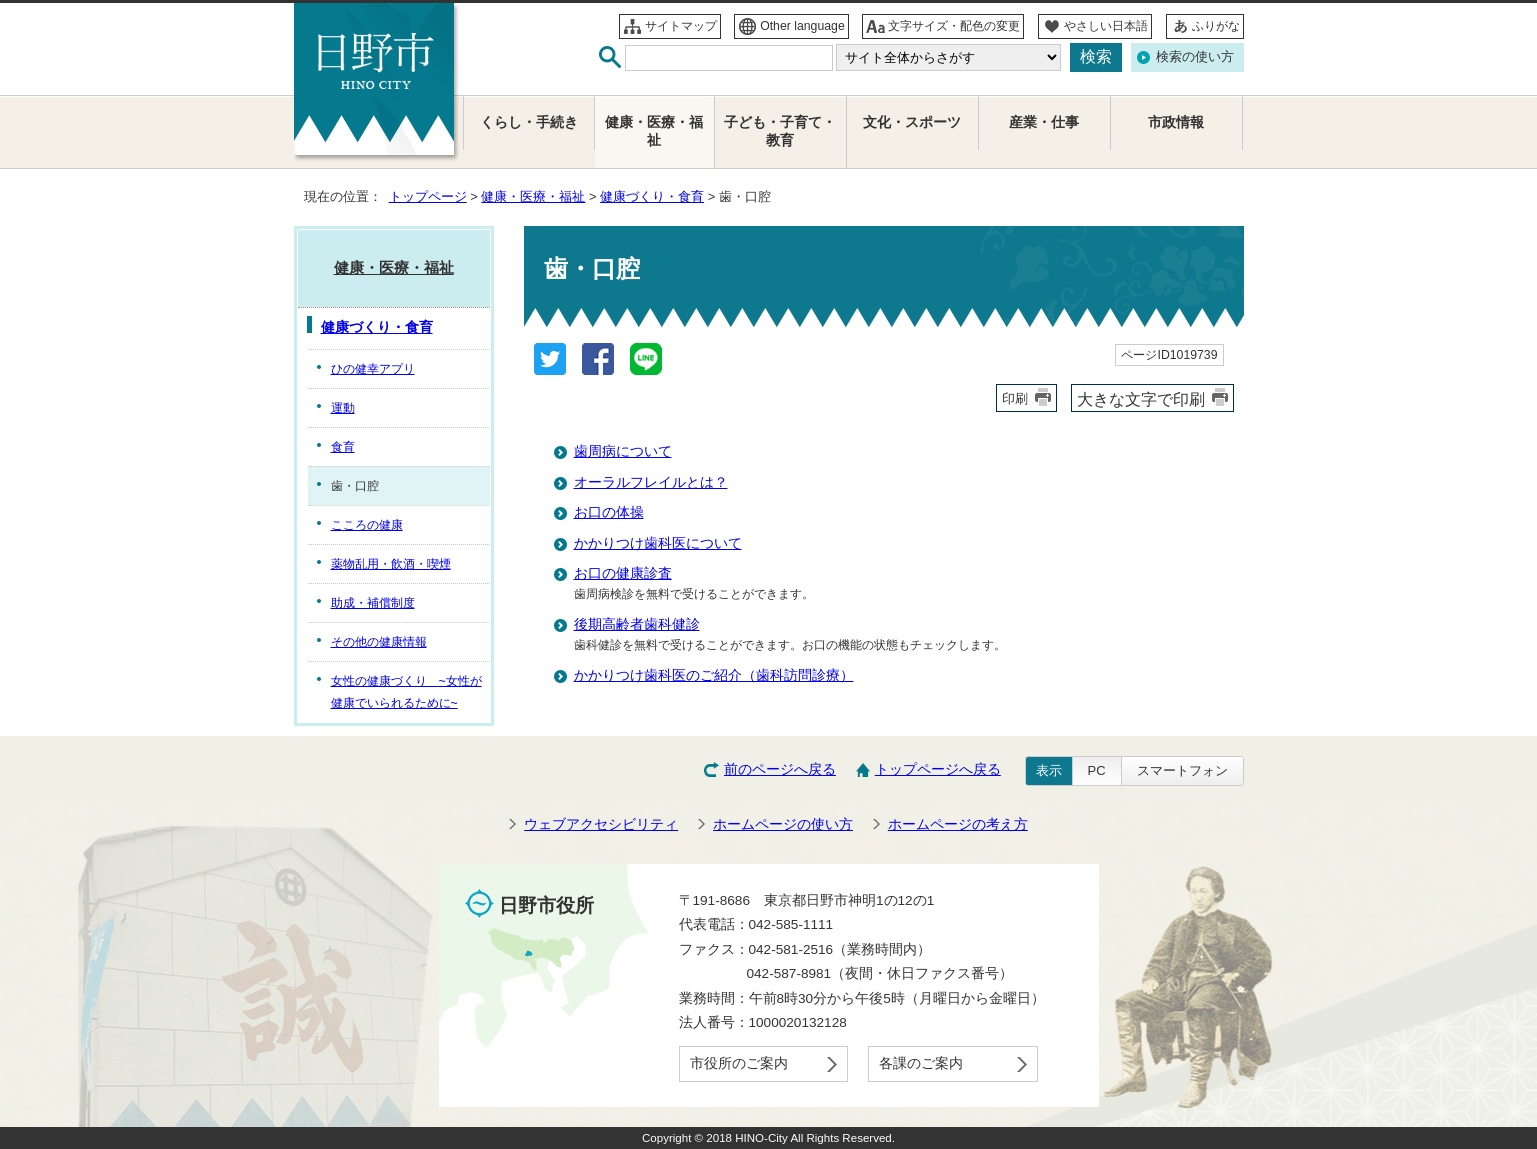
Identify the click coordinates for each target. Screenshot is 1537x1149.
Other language (802, 26)
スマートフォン (1182, 770)
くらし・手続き (529, 122)
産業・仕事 (1044, 122)
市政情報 (1176, 122)
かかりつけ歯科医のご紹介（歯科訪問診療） (714, 675)
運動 (343, 408)
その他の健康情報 (379, 642)
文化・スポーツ (912, 122)
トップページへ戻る (938, 769)
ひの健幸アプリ (373, 369)
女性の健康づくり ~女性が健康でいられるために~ (406, 692)
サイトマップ (681, 26)
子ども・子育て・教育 (780, 131)
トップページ (428, 196)
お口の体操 (609, 512)
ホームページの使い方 (783, 824)
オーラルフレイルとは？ (651, 482)
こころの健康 (367, 525)
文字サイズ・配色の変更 (954, 26)
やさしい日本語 (1106, 26)
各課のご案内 (921, 1063)
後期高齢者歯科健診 (637, 624)
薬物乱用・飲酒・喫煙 (391, 564)
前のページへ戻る (780, 769)
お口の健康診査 (623, 573)
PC (1097, 770)
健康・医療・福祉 (533, 196)
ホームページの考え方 (958, 824)
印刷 (1015, 398)
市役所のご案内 (739, 1063)
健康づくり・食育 (652, 196)
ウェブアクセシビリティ (601, 824)
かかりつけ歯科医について (658, 543)
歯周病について (623, 451)
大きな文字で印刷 (1141, 399)
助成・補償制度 (373, 603)
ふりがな (1216, 26)
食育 (343, 447)
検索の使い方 (1195, 56)
